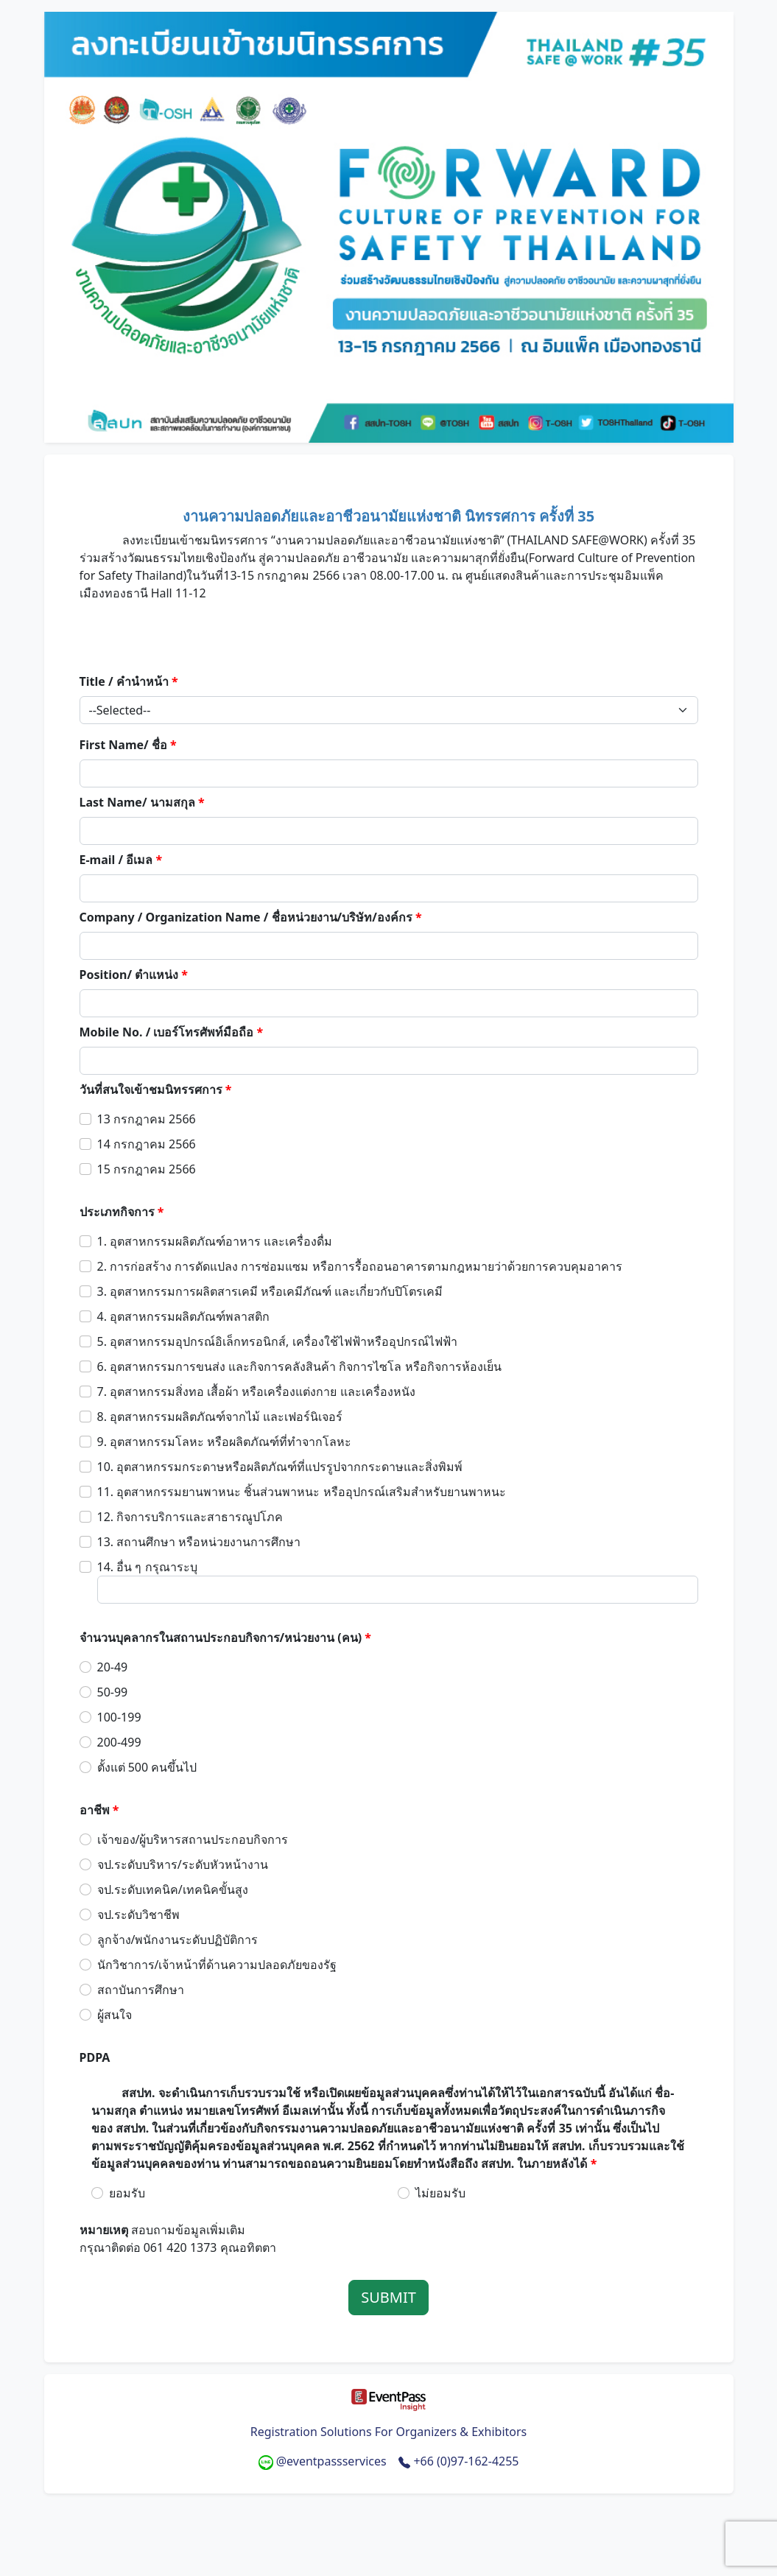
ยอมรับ (127, 2193)
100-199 (119, 1717)
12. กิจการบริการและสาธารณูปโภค (190, 1517)
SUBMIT (388, 2297)
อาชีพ (99, 1810)
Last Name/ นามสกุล (142, 802)
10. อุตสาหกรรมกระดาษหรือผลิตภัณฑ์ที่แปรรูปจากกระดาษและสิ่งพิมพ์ (280, 1467)
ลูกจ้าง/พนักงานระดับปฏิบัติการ (178, 1939)
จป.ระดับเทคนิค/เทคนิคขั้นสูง (172, 1889)
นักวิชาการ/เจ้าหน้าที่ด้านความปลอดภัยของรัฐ (217, 1964)
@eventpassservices (324, 2461)
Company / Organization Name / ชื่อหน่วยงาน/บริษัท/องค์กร (251, 917)
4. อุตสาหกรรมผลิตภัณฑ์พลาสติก (183, 1316)
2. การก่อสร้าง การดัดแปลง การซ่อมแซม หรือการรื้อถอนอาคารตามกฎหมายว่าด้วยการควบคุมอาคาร (359, 1266)
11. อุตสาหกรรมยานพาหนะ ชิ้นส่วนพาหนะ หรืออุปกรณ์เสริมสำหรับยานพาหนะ (301, 1492)
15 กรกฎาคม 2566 (146, 1169)
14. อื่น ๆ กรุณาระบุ (147, 1567)
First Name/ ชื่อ (128, 745)
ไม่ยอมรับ (440, 2193)
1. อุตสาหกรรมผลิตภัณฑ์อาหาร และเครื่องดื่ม (215, 1241)
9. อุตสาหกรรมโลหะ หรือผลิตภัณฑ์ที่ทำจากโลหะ (224, 1441)
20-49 (112, 1667)
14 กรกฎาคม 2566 (146, 1144)
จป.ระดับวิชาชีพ (138, 1914)
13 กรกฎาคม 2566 (146, 1119)
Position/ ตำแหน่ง (134, 974)
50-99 (112, 1692)
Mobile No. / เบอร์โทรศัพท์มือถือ (172, 1032)
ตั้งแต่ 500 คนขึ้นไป (147, 1767)
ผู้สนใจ (114, 2015)
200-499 (119, 1742)
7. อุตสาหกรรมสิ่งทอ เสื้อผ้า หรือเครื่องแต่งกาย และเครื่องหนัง (256, 1391)
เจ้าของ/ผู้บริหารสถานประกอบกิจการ (193, 1839)
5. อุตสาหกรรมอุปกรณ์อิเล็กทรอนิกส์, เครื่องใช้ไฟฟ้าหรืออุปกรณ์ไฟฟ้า (277, 1341)
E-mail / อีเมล (121, 860)
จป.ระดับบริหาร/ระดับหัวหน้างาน (182, 1864)
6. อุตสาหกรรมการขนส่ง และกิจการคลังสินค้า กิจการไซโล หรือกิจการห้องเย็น (299, 1366)
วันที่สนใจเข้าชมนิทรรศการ (156, 1089)
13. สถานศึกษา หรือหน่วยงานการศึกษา (199, 1542)
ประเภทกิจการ (122, 1212)
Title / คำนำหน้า (129, 681)
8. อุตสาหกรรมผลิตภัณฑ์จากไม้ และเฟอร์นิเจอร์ (220, 1416)
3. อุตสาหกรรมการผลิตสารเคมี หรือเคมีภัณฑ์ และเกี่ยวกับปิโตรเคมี (270, 1291)
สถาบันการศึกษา (140, 1990)
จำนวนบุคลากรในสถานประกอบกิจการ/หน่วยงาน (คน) (226, 1637)
